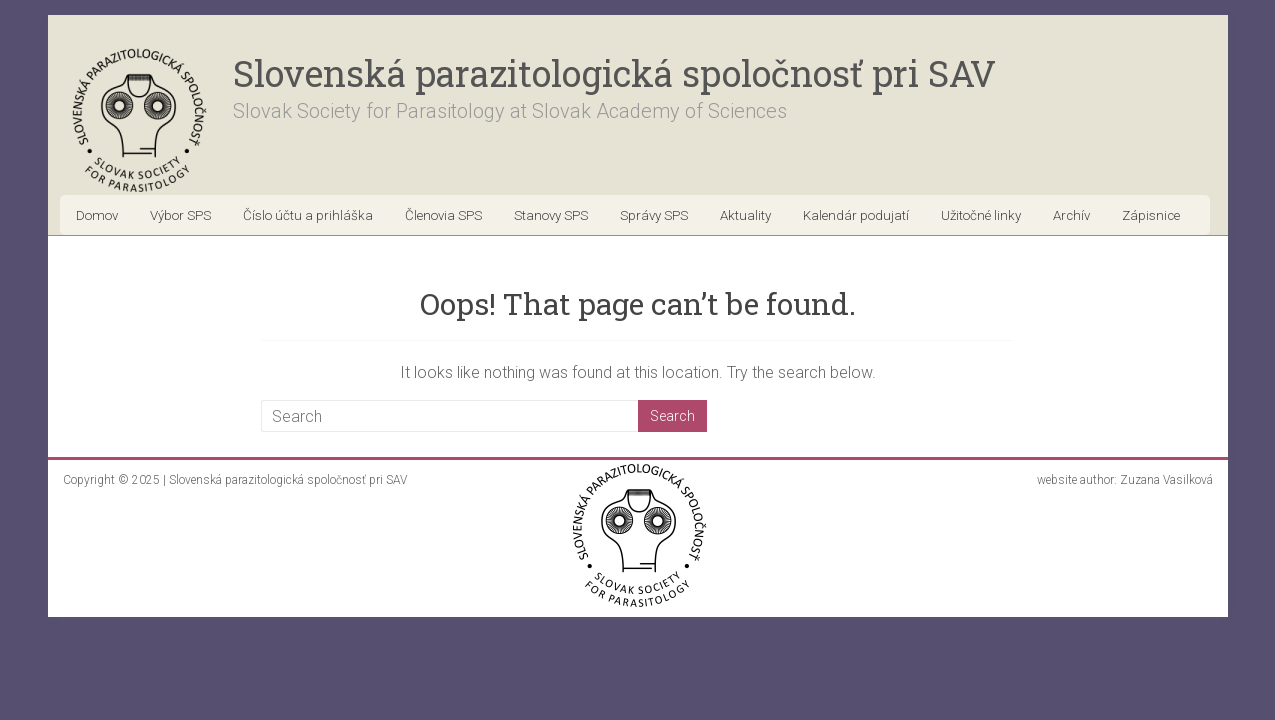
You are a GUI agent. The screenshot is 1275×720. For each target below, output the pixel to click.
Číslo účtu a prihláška (308, 215)
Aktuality (745, 215)
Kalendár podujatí (856, 215)
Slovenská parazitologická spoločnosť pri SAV (614, 73)
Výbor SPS (180, 215)
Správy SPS (654, 215)
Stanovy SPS (551, 215)
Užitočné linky (981, 215)
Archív (1071, 215)
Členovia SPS (443, 215)
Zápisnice (1151, 215)
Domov (97, 215)
